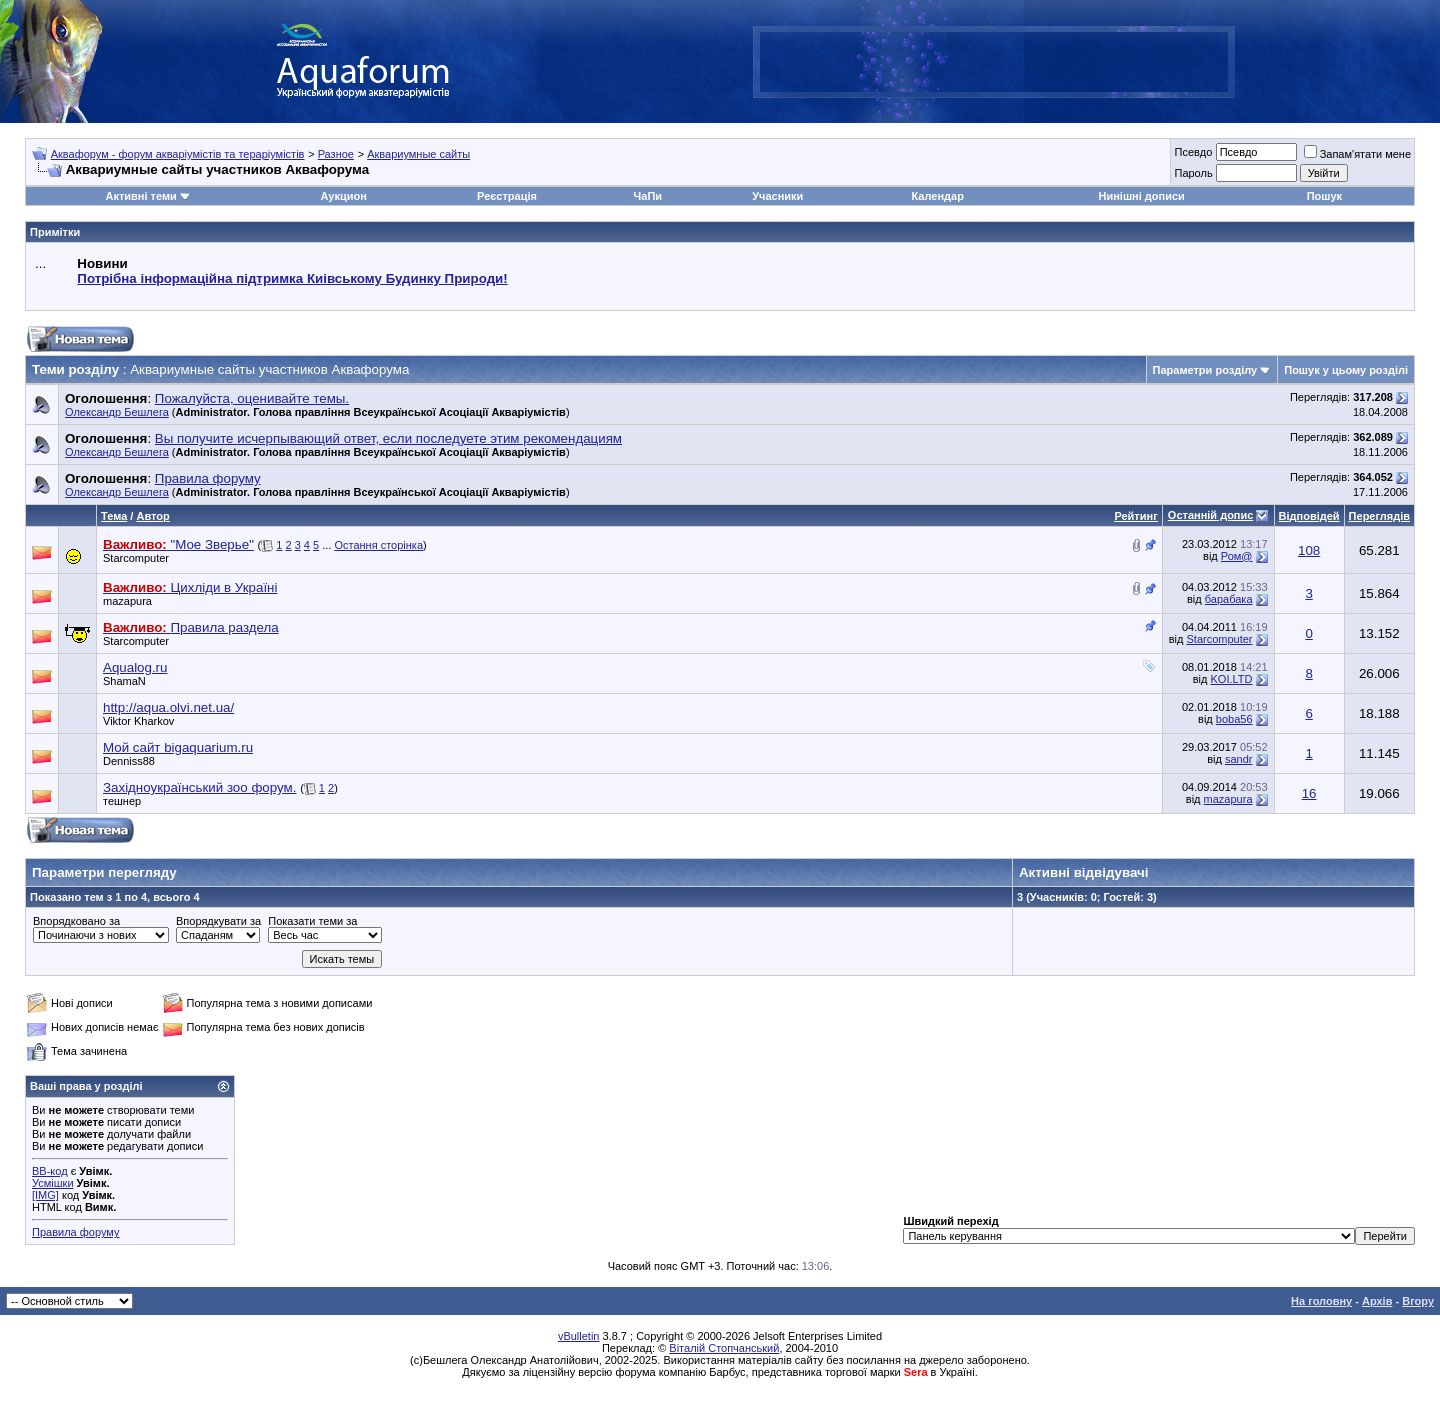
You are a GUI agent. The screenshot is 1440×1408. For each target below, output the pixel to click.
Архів (1377, 1301)
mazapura (127, 601)
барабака (1229, 599)
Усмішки (53, 1183)
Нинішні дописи (1142, 196)
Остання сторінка (378, 545)
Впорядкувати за (218, 921)
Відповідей (1309, 516)
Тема (114, 516)
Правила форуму (75, 1232)
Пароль (1193, 173)
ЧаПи (648, 196)
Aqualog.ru (135, 667)
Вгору (1418, 1301)
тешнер (122, 801)
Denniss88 (129, 761)
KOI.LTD (1232, 679)
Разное (336, 154)
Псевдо (1193, 152)
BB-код (50, 1171)
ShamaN (124, 681)
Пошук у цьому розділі (1346, 370)
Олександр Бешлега (117, 412)
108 (1309, 550)
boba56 (1234, 719)
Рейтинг (1135, 516)
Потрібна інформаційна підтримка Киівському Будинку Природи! (292, 278)
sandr (1239, 759)
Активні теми (140, 196)
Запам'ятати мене (1357, 154)
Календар (937, 196)
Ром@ (1237, 556)
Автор (152, 516)
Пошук (1324, 196)
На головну (1321, 1301)
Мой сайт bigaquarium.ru (178, 747)
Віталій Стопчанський (724, 1348)
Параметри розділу (1205, 370)
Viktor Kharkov (138, 721)
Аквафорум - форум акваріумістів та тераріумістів (178, 154)
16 (1309, 793)
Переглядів (1379, 516)
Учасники (777, 196)
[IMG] (45, 1195)
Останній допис (1211, 515)
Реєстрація (507, 196)
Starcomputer (136, 558)
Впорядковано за (76, 921)
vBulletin (579, 1336)
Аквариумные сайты (418, 154)
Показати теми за (312, 921)
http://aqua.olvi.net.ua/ (168, 707)
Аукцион (343, 196)
